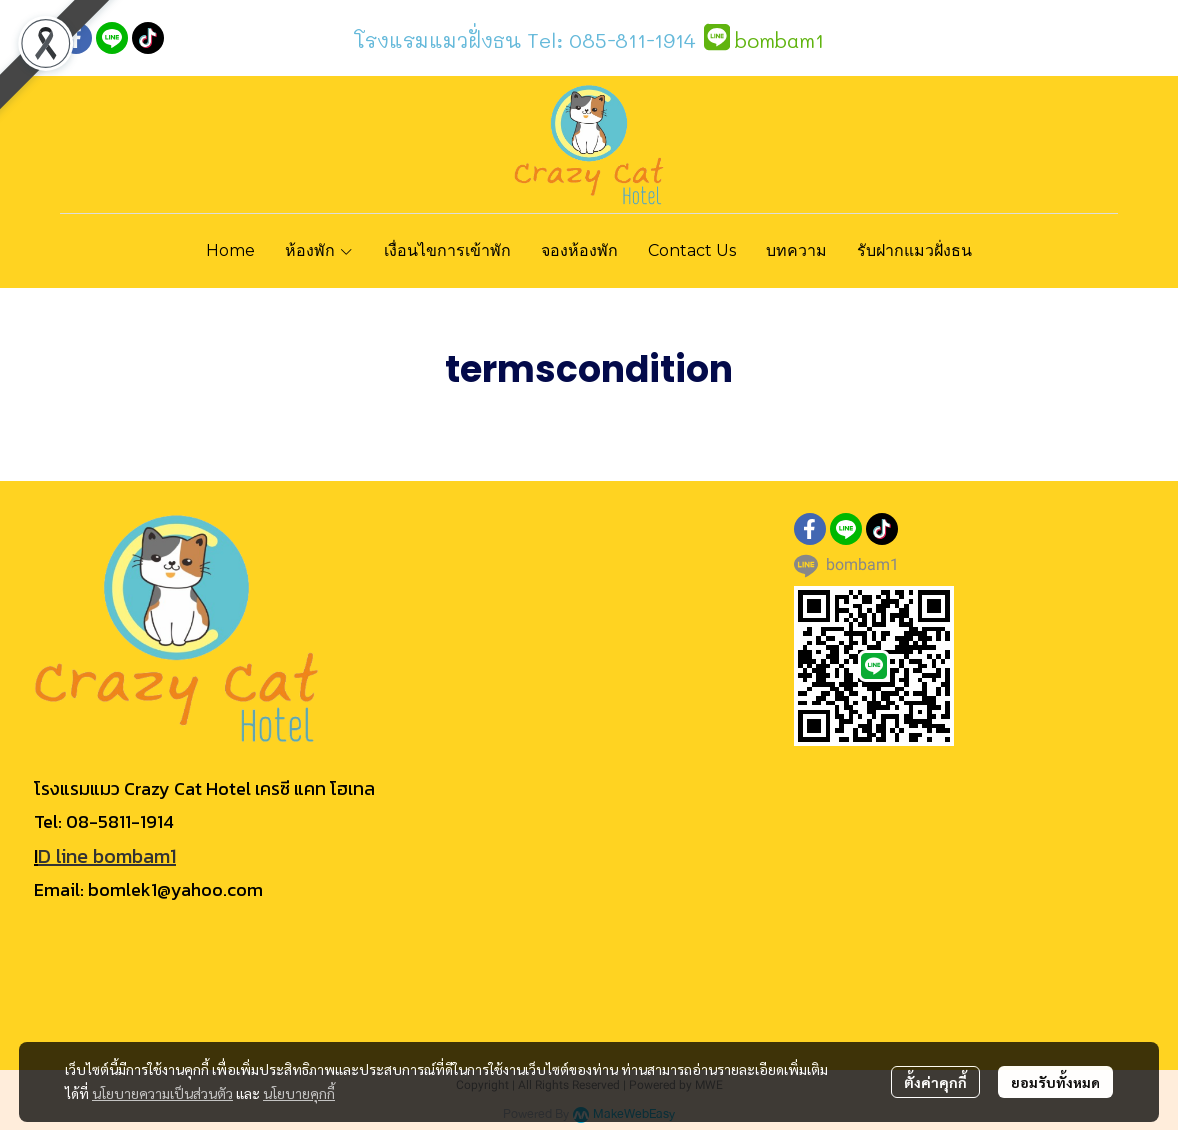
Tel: (542, 40)
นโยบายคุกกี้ (299, 1093)
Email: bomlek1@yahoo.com (148, 889)
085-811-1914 (632, 40)
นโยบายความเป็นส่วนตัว (162, 1093)
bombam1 (779, 40)
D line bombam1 (107, 856)
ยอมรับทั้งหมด (1055, 1082)
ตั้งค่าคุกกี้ (935, 1082)
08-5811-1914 (120, 821)
